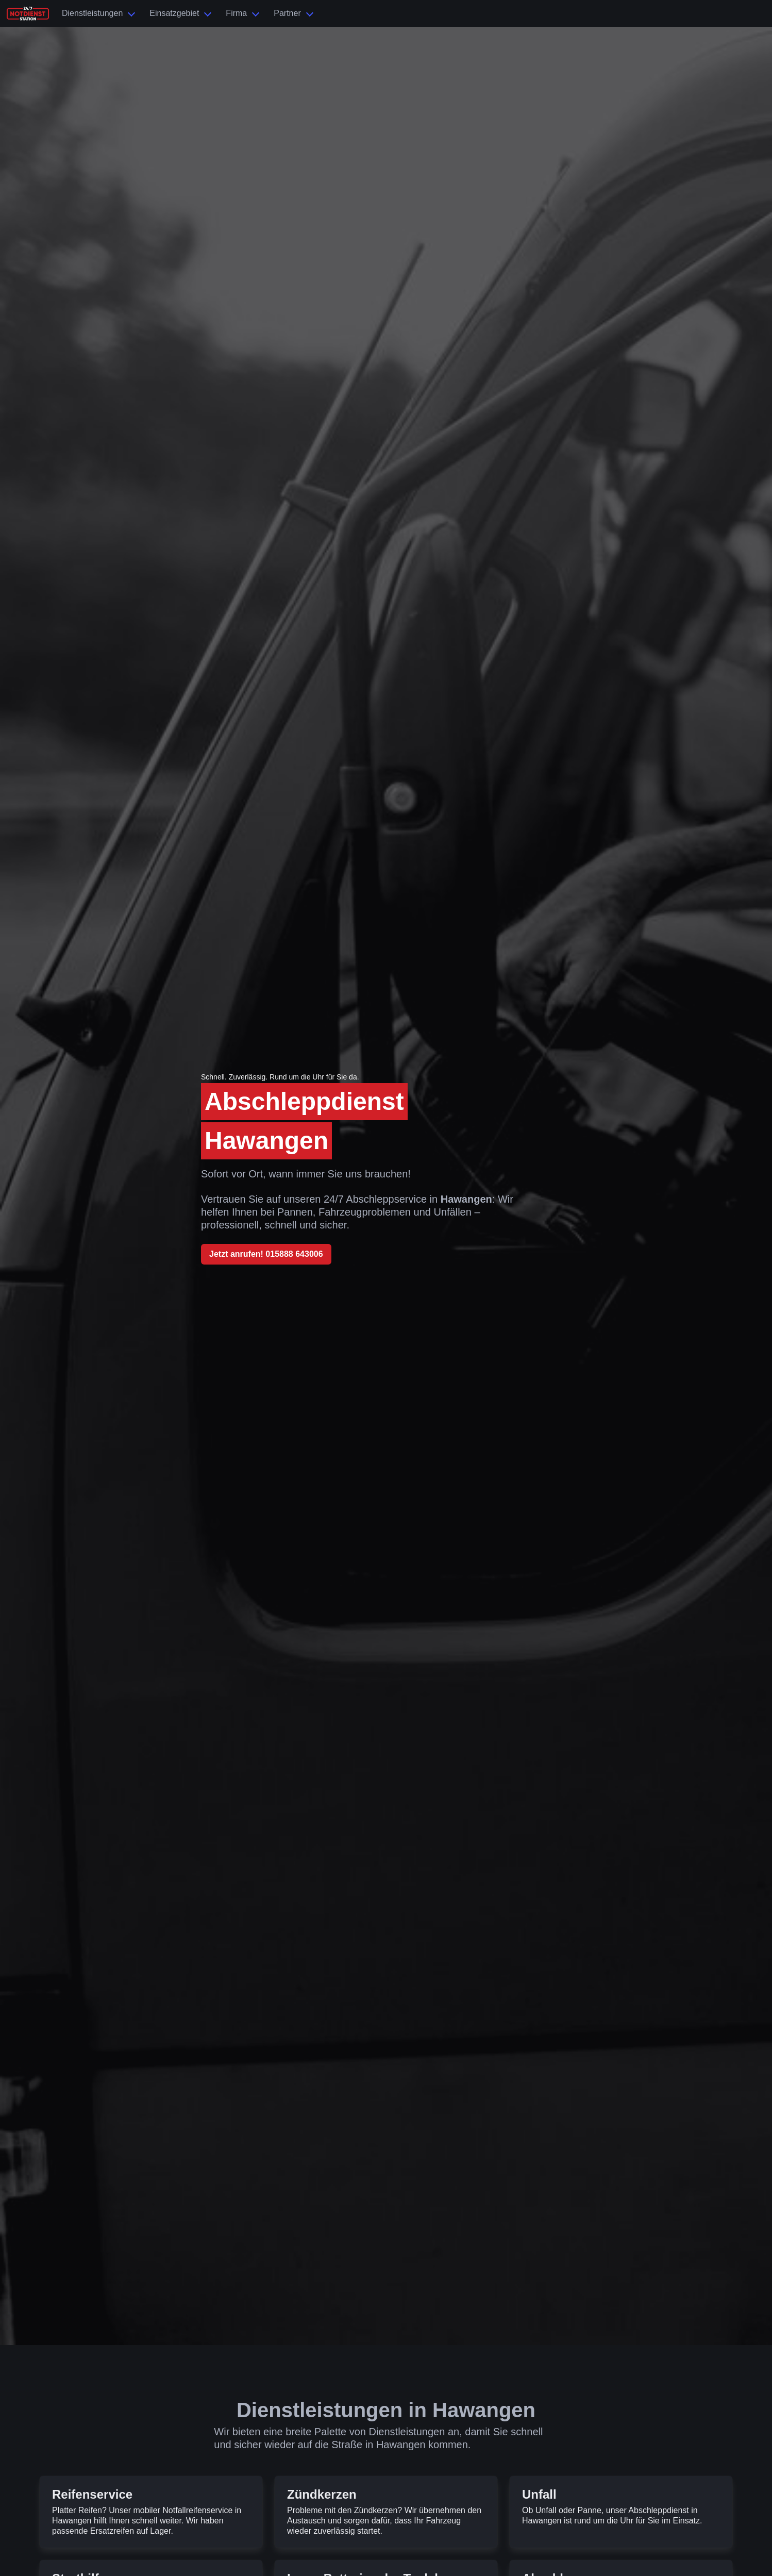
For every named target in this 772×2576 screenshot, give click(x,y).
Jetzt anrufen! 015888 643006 (266, 1254)
